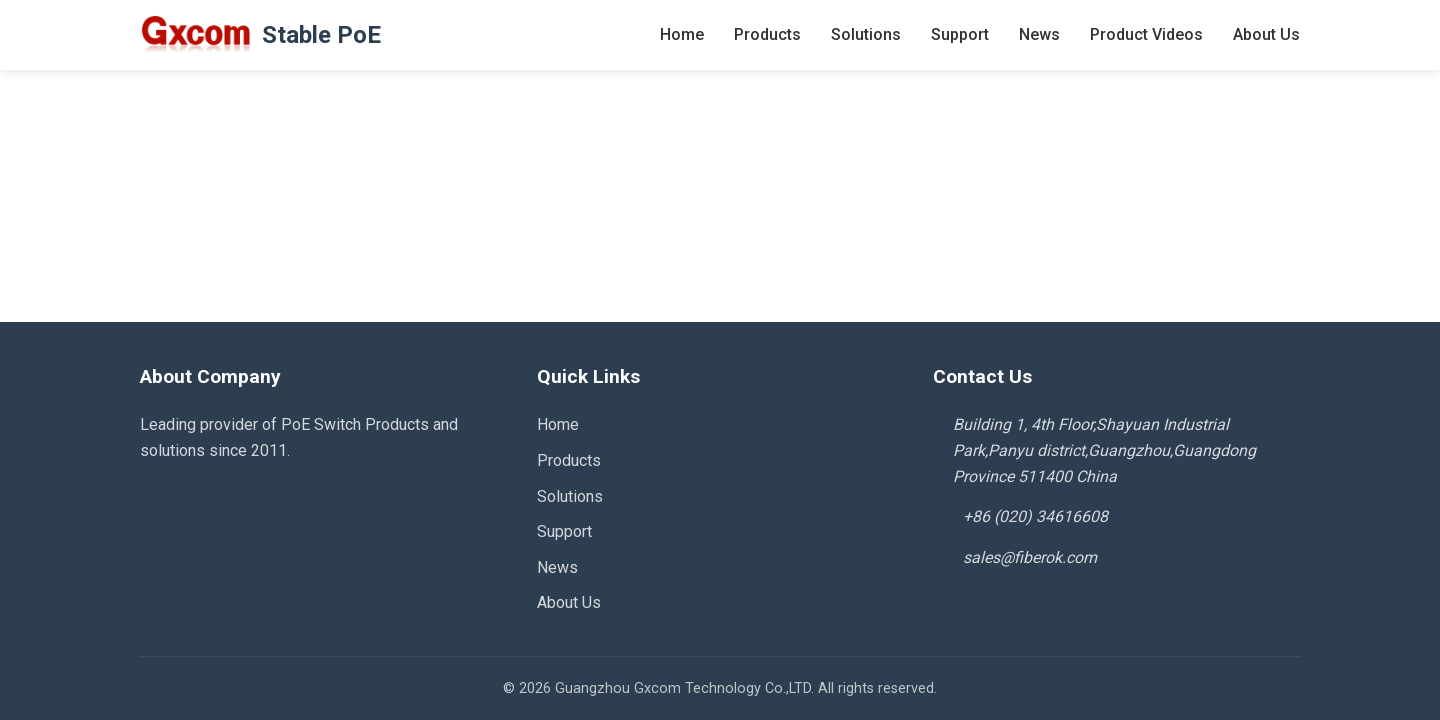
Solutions (866, 34)
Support (960, 34)
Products (767, 34)
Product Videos (1146, 34)
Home (682, 34)
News (1039, 34)
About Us (1266, 34)
